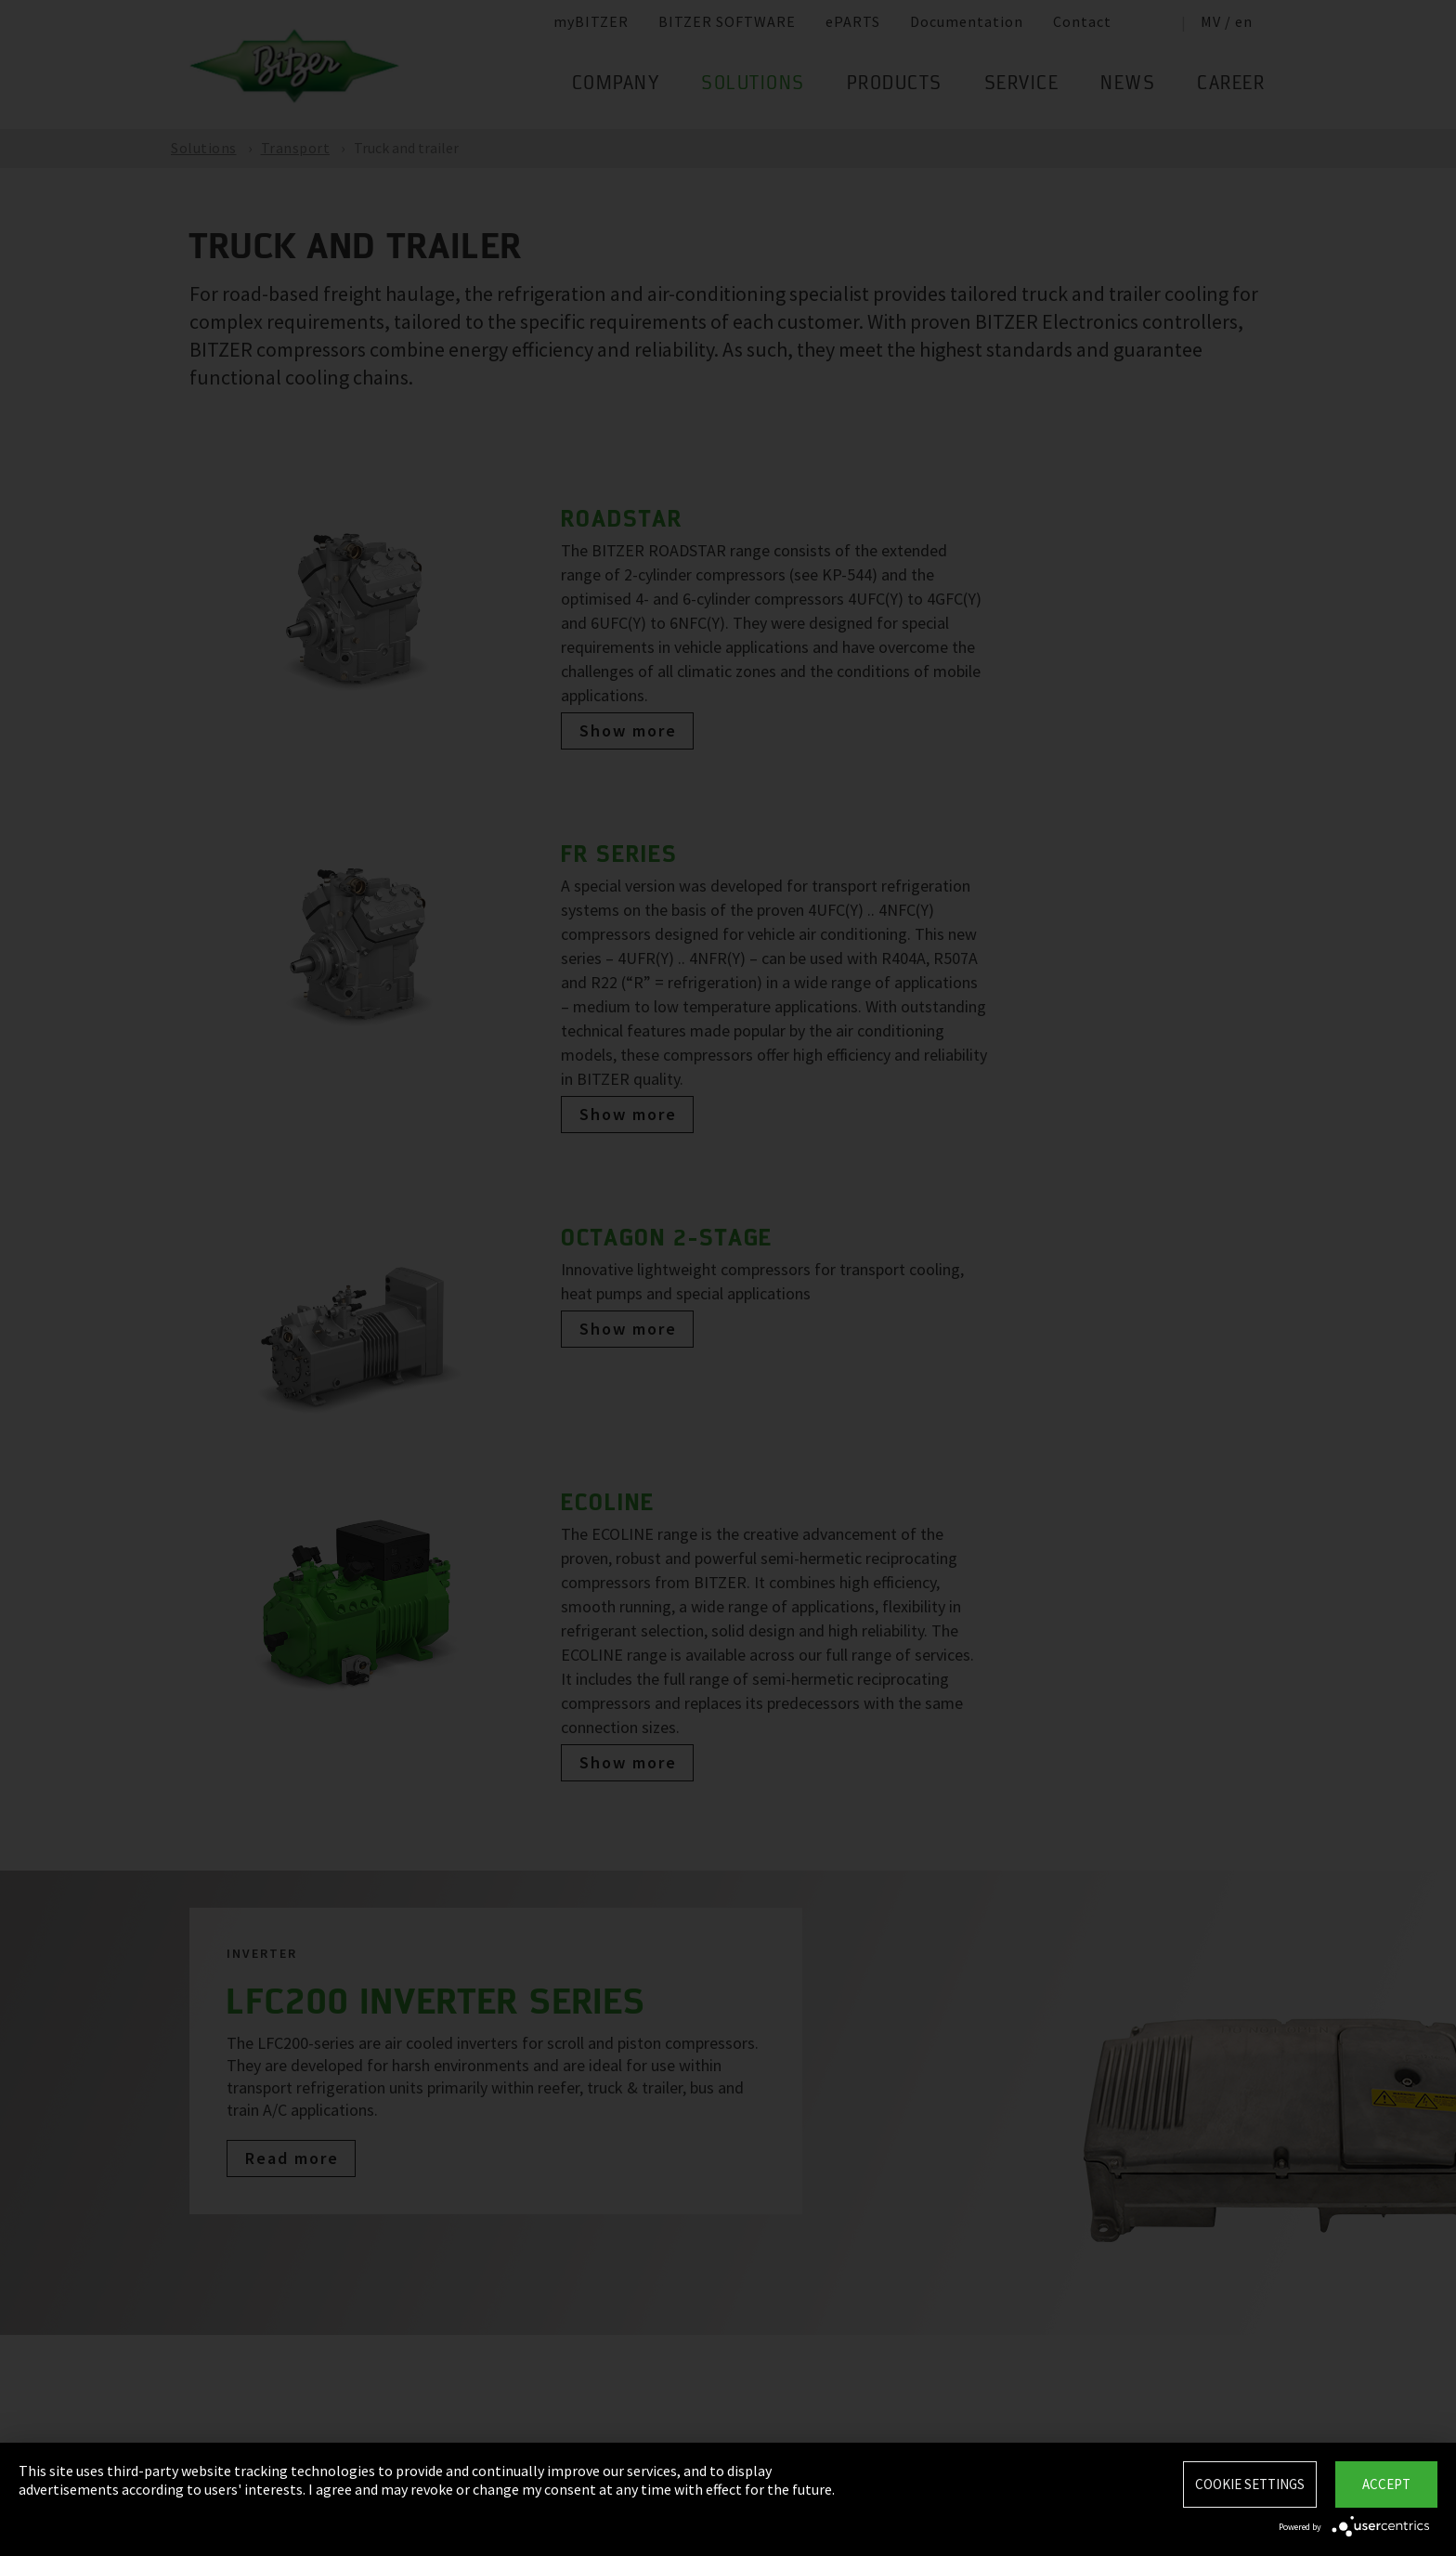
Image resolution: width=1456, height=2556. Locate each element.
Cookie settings (1250, 2484)
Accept (1386, 2484)
